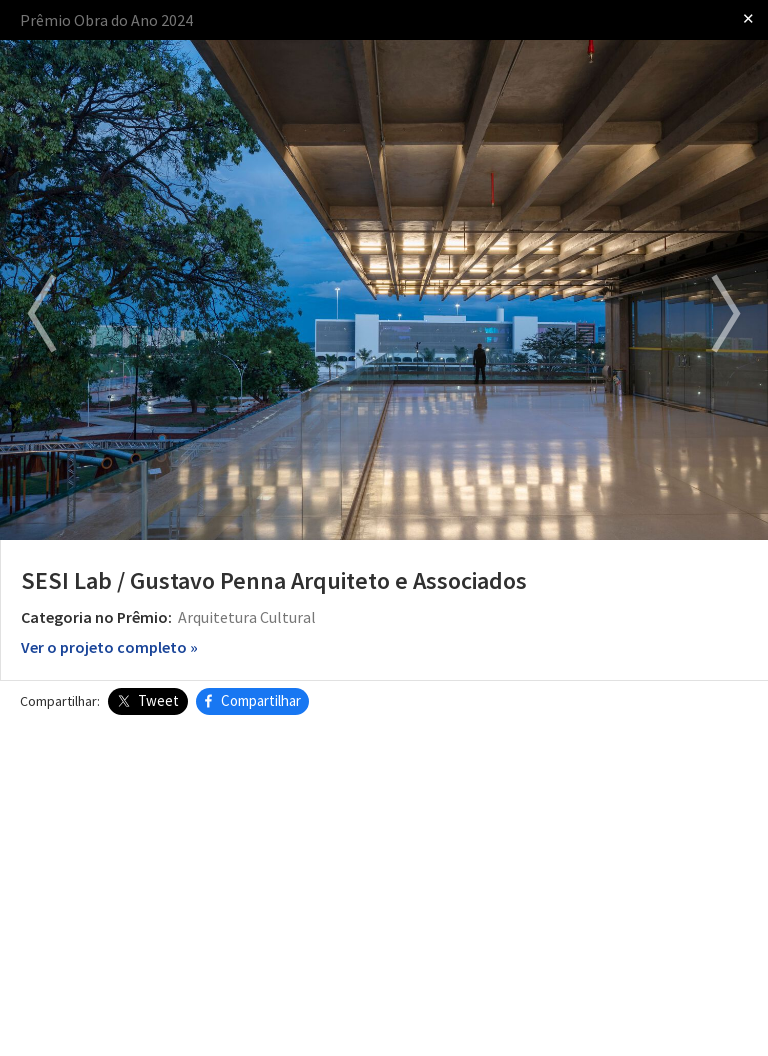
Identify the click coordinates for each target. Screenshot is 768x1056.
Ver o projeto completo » (109, 647)
